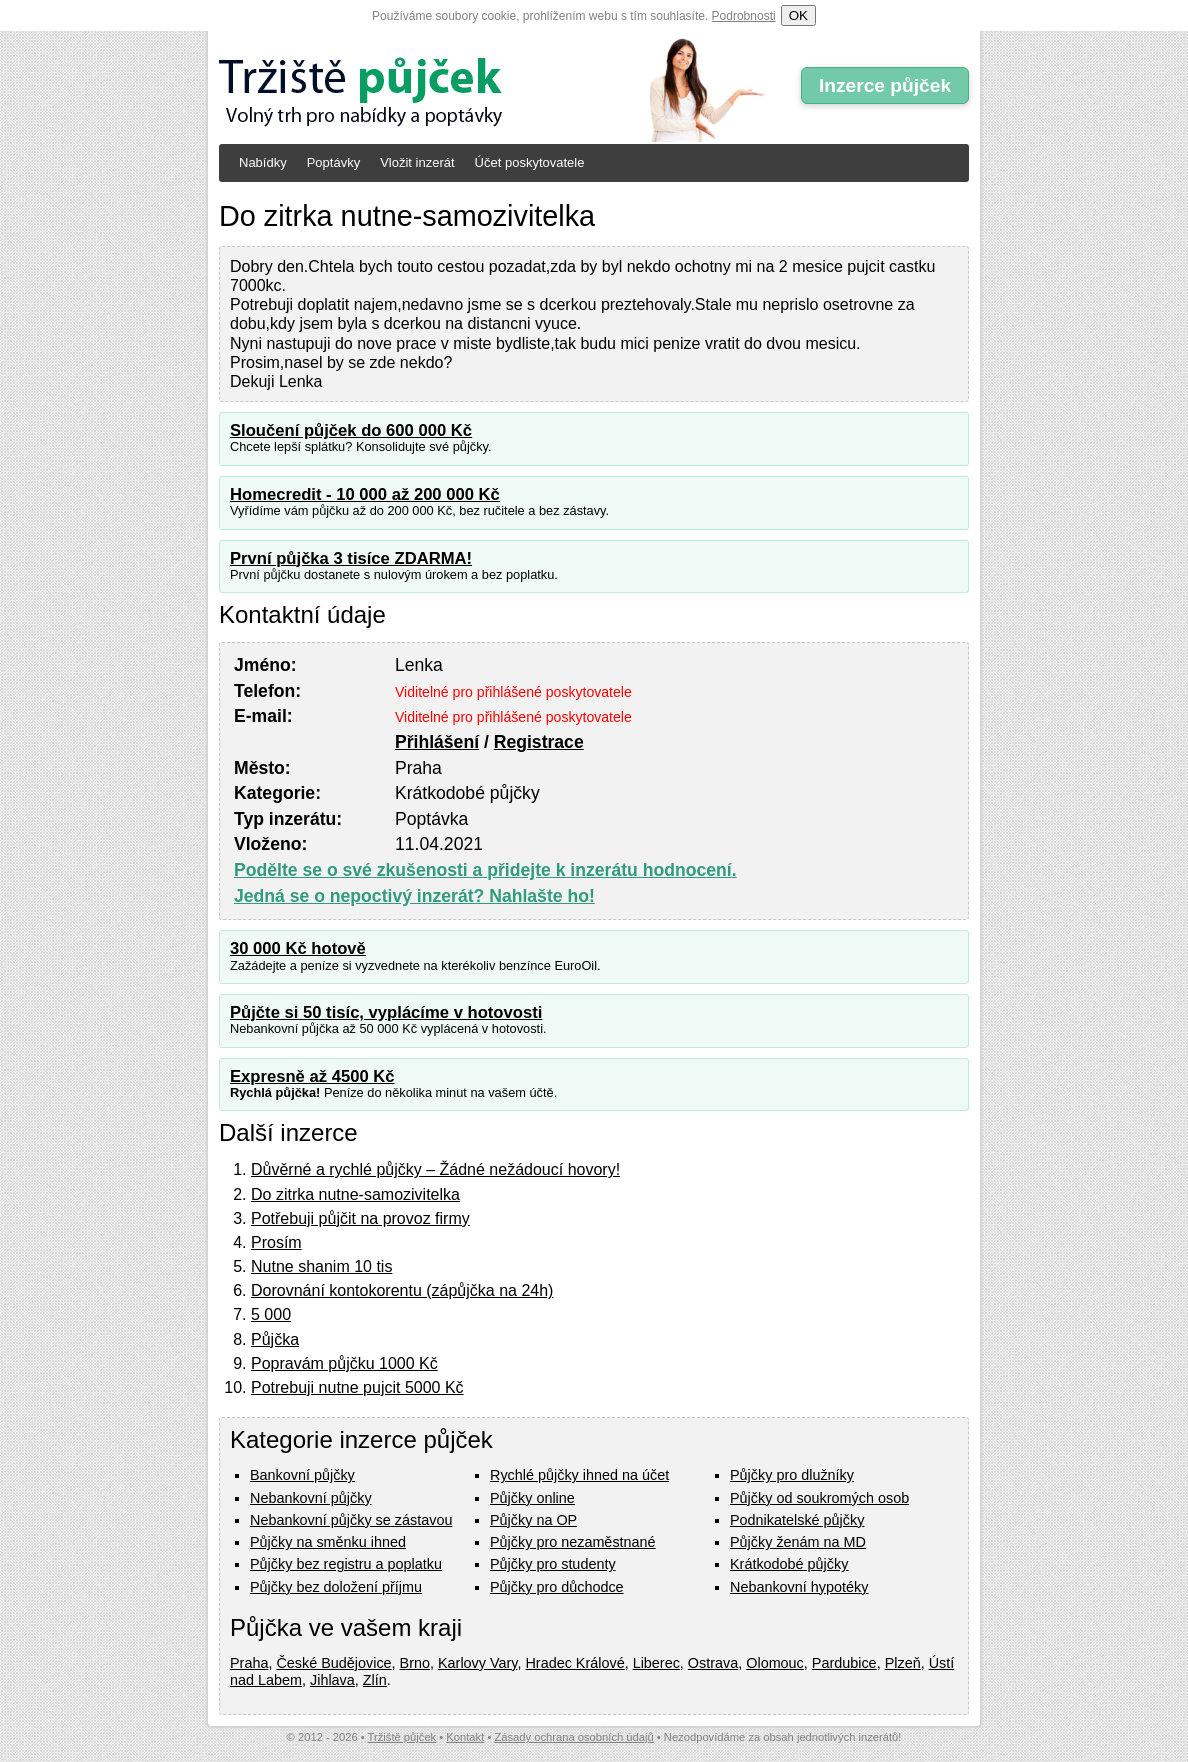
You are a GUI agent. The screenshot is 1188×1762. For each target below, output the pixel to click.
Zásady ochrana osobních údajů (573, 1737)
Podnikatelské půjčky (797, 1520)
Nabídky (263, 162)
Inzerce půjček (885, 85)
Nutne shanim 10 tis (321, 1266)
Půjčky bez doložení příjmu (336, 1587)
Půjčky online (532, 1498)
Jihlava (332, 1680)
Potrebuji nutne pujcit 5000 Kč (357, 1387)
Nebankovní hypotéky (799, 1587)
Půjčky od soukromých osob (819, 1498)
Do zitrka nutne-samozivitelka (355, 1194)
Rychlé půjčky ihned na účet (579, 1475)
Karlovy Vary (477, 1663)
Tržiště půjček (402, 1737)
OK (798, 15)
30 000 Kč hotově (298, 948)
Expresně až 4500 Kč (312, 1076)
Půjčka (275, 1339)
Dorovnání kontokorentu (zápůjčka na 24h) (402, 1290)
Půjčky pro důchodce (557, 1587)
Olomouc (775, 1663)
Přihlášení (437, 742)
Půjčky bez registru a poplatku (346, 1564)
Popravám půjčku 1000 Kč (344, 1363)
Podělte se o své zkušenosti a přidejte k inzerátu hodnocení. (485, 870)
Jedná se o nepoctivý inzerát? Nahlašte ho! (414, 896)
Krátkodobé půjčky (789, 1564)
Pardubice (844, 1663)
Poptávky (333, 162)
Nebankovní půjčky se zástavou (351, 1520)
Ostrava (713, 1663)
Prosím (276, 1242)
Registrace (539, 742)
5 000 (271, 1314)
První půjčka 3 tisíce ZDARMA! (351, 558)
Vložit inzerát (417, 162)
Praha (249, 1663)
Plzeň (903, 1663)
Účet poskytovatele (530, 162)
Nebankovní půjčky (311, 1498)
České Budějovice (333, 1663)
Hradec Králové (574, 1663)
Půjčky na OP (533, 1520)
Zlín (375, 1680)
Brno (415, 1663)
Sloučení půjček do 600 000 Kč (351, 430)
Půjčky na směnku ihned (328, 1542)
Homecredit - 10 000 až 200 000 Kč (365, 494)
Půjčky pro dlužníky (792, 1475)
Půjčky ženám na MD (798, 1542)
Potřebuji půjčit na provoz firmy (360, 1218)
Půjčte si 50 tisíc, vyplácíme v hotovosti (386, 1012)
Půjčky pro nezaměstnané (573, 1542)
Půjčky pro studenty (553, 1564)
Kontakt (465, 1737)
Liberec (656, 1663)
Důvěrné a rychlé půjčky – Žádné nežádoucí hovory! (435, 1169)
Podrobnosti (744, 16)
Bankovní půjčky (302, 1475)
